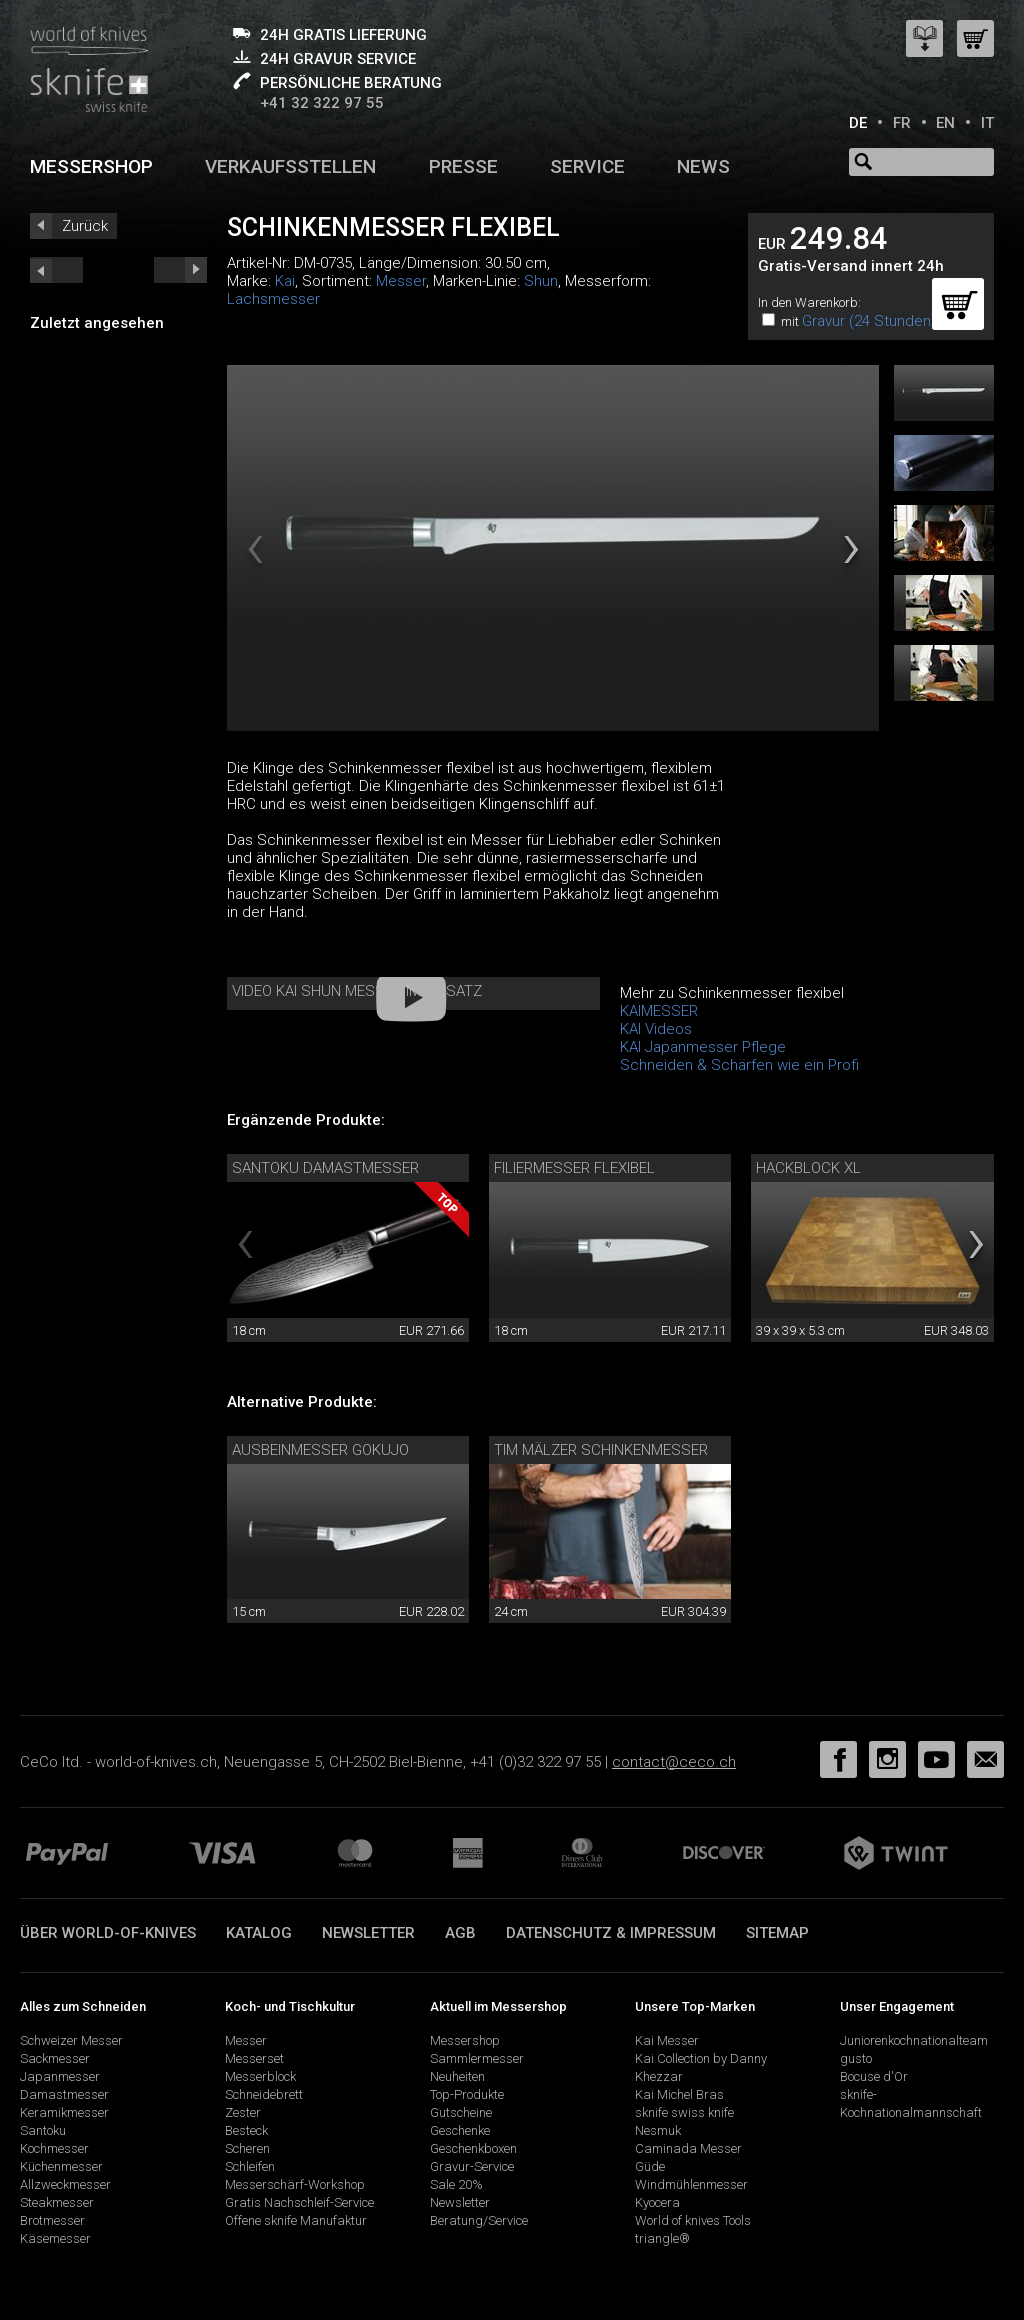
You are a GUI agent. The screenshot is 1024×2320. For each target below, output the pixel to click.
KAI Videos (656, 1029)
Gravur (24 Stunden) (869, 321)
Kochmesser (54, 2148)
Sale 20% (456, 2184)
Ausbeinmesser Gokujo (320, 1450)
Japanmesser (60, 2076)
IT (987, 123)
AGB (460, 1933)
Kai (285, 281)
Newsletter (368, 1933)
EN (945, 123)
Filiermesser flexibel (574, 1168)
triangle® (662, 2238)
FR (902, 123)
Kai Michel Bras (679, 2094)
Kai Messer (667, 2040)
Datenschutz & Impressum (611, 1933)
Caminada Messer (688, 2148)
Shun (541, 281)
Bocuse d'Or (874, 2076)
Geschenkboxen (473, 2148)
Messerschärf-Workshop (295, 2184)
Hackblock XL (808, 1168)
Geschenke (460, 2130)
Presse (463, 166)
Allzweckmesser (65, 2184)
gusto (856, 2058)
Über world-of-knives (108, 1933)
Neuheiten (457, 2076)
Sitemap (777, 1933)
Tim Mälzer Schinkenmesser (601, 1450)
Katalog (259, 1933)
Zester (243, 2112)
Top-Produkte (467, 2094)
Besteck (246, 2130)
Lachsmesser (273, 299)
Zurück (85, 226)
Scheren (247, 2148)
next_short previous (56, 270)
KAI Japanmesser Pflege (703, 1047)
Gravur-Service (472, 2166)
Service (587, 166)
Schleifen (250, 2166)
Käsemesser (55, 2238)
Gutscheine (461, 2112)
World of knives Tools (693, 2220)
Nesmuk (658, 2130)
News (703, 166)
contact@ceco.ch (674, 1762)
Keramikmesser (64, 2112)
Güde (650, 2166)
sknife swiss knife (684, 2112)
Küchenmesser (61, 2166)
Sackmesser (55, 2058)
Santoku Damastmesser (325, 1168)
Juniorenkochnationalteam (914, 2040)
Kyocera (657, 2202)
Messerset (254, 2058)
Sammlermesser (477, 2058)
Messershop (91, 166)
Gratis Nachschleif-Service (299, 2202)
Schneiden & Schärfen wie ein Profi (739, 1065)
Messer (401, 281)
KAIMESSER (659, 1011)
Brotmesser (52, 2220)
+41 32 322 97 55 (322, 103)
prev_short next (180, 270)
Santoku (43, 2130)
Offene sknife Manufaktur (296, 2220)
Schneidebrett (264, 2094)
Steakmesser (57, 2202)
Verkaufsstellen (290, 166)
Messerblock (260, 2076)
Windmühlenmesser (691, 2184)
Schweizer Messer (71, 2040)
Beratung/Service (479, 2220)
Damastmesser (64, 2094)
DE (858, 123)
